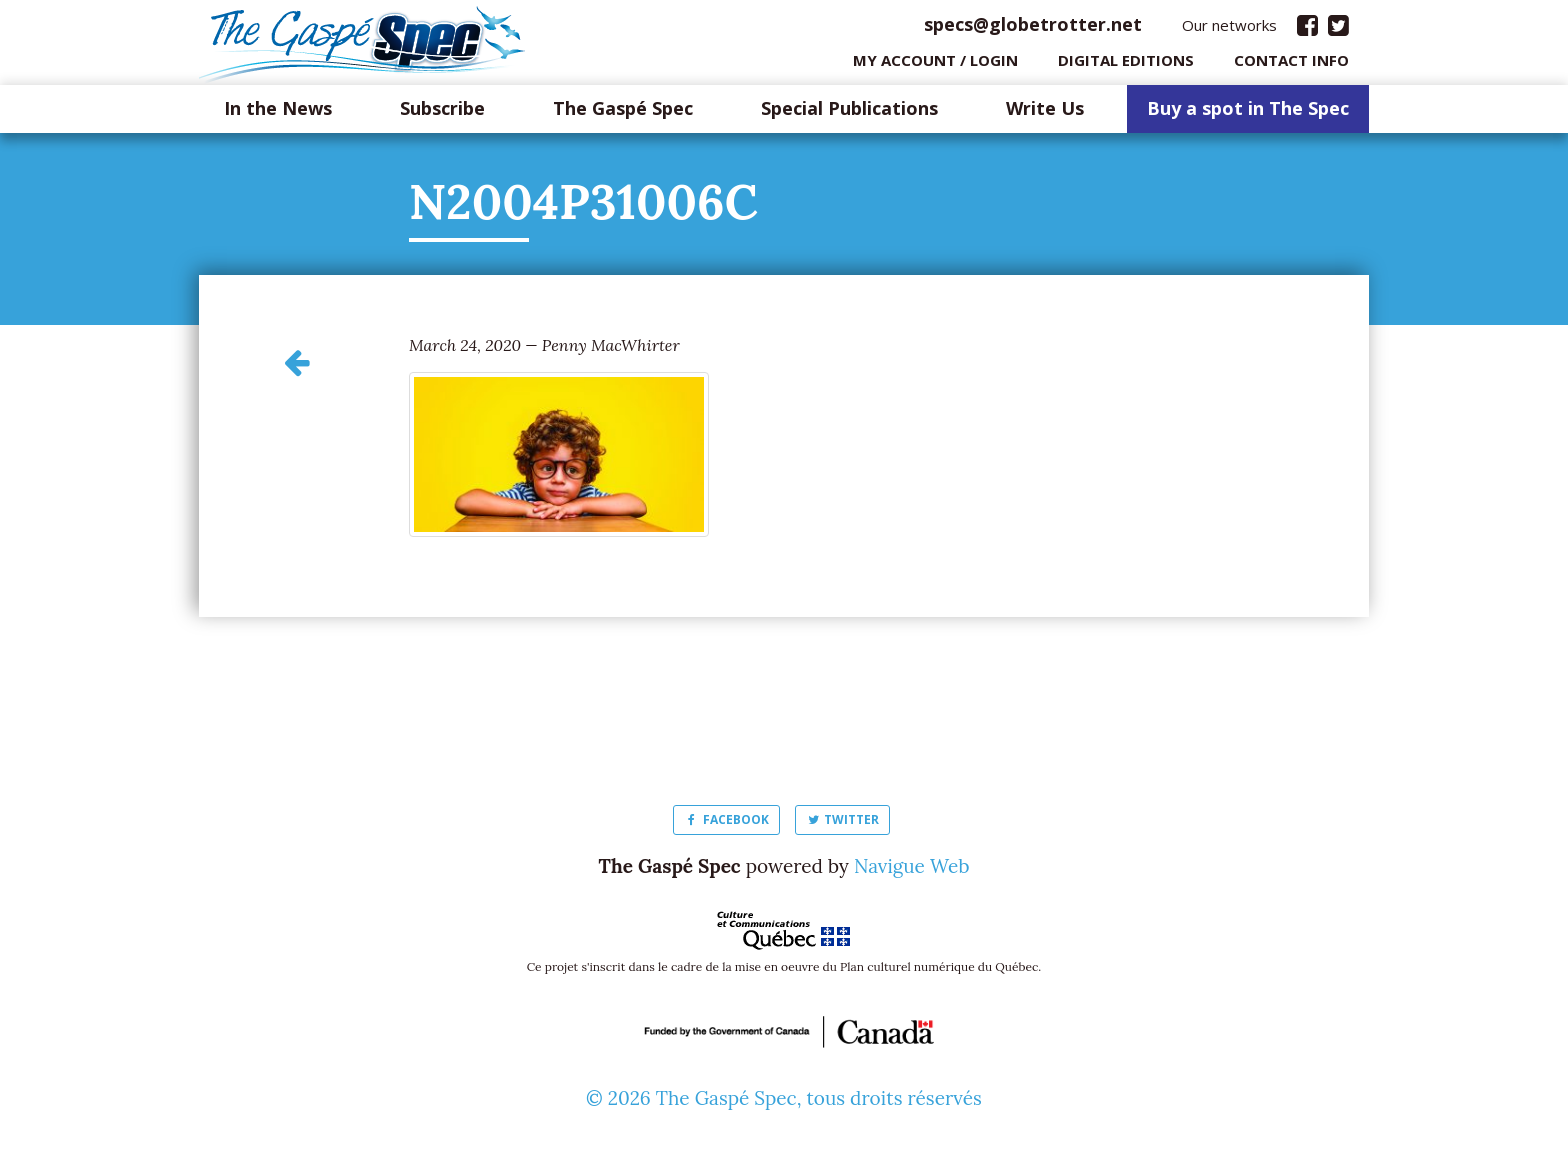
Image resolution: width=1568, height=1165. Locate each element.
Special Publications (849, 114)
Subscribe (442, 114)
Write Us (1045, 114)
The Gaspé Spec (623, 114)
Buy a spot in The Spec (1248, 114)
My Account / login (935, 65)
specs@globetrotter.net (1033, 29)
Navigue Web (912, 871)
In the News (278, 114)
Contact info (1291, 65)
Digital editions (1126, 65)
